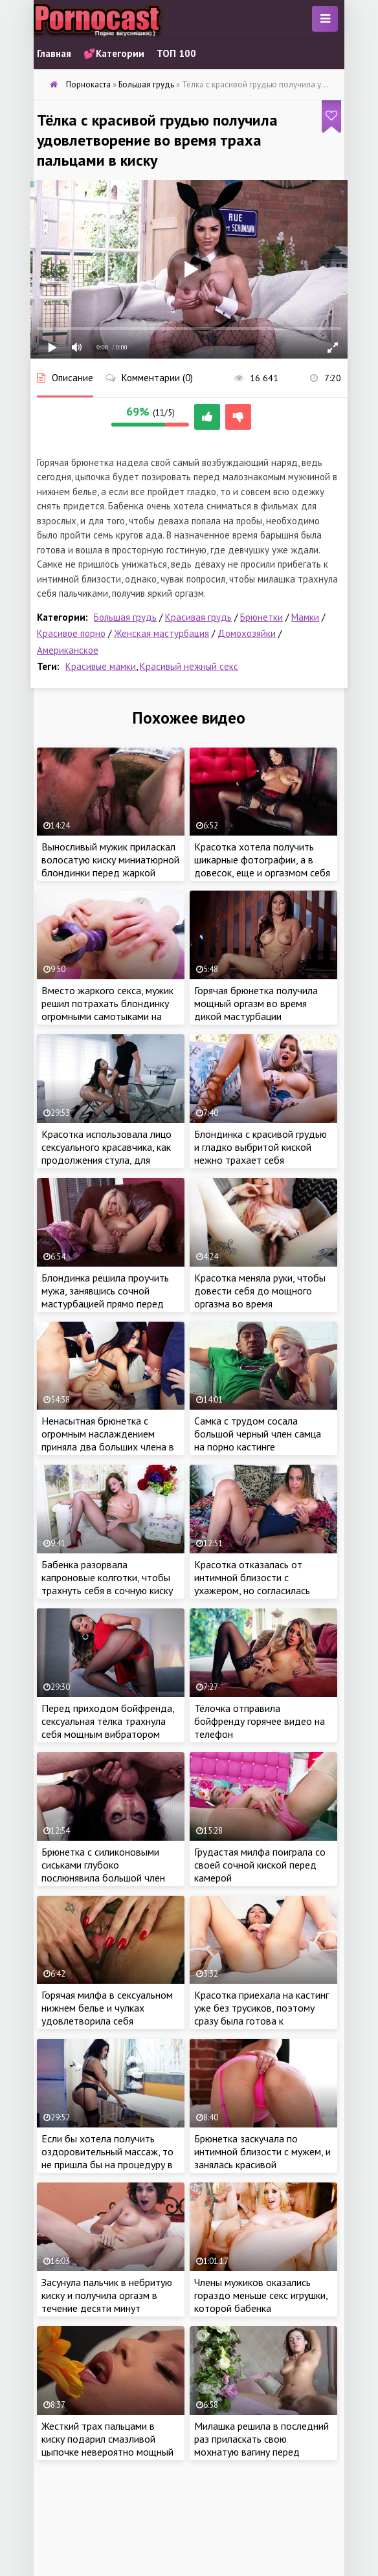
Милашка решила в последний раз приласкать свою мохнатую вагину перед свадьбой (261, 2445)
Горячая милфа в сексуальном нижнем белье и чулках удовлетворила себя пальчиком (107, 2014)
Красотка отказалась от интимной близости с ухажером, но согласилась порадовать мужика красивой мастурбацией (260, 1590)
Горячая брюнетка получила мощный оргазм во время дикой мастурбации (256, 1003)
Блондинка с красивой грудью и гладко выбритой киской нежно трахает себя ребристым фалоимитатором (260, 1153)
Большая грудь (125, 617)
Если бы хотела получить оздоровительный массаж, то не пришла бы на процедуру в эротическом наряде (107, 2158)
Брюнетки (261, 617)
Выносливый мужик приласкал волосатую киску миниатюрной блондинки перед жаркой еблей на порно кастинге (110, 866)
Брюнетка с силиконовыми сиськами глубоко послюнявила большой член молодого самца (103, 1871)
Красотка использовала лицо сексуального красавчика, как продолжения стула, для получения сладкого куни (106, 1153)
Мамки (305, 617)
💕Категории (113, 53)
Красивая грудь (198, 617)
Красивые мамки (100, 666)
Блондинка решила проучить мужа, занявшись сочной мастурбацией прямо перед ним (105, 1297)
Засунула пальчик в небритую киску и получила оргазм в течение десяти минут (106, 2295)
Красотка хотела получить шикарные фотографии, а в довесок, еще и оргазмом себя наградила (262, 866)
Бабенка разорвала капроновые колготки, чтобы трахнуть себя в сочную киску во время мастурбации (107, 1584)
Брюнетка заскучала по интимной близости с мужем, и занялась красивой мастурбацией (262, 2158)
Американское (67, 650)
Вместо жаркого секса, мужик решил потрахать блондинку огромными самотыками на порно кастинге (107, 1010)
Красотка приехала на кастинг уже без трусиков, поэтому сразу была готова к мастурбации (261, 2014)
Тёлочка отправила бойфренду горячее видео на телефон (259, 1721)
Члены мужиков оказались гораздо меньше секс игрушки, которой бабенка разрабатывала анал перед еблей (261, 2308)
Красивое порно (71, 633)
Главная (54, 53)
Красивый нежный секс (189, 666)
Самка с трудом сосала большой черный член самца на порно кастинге (257, 1433)
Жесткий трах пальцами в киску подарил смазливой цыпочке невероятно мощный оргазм (107, 2445)
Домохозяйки (246, 633)
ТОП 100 (176, 53)
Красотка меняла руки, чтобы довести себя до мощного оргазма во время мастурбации (260, 1297)
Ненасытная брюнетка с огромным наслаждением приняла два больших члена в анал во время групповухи (107, 1440)
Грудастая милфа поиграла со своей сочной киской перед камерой (260, 1864)
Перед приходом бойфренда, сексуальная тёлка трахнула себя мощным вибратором (107, 1721)
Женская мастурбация (161, 633)
